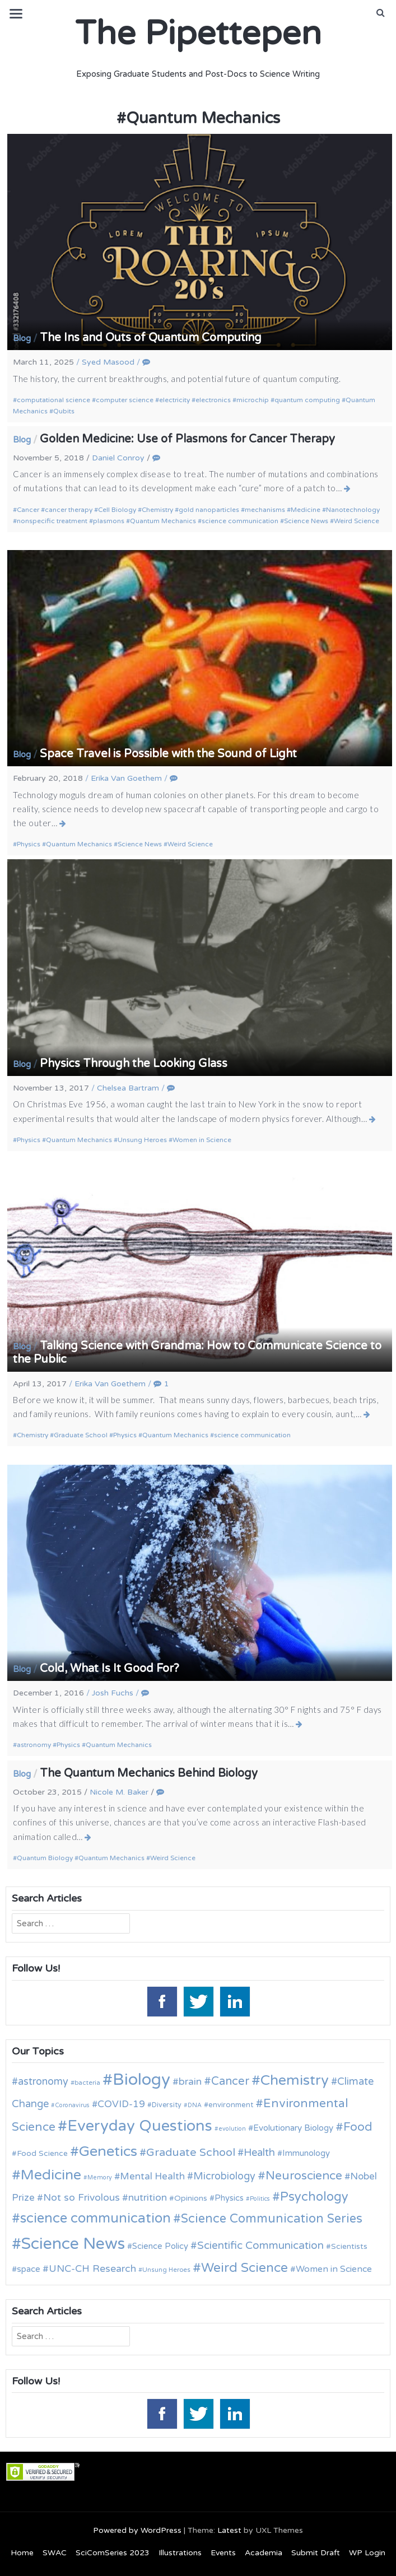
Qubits (63, 411)
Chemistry (157, 510)
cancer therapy (68, 510)
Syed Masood (108, 362)
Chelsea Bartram (128, 1088)
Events (223, 2553)
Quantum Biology (45, 1858)
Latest (229, 2530)
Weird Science (356, 521)
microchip (252, 400)
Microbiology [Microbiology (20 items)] (224, 2176)
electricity (174, 400)
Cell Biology (117, 510)
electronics (213, 400)
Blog (22, 338)
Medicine (305, 510)
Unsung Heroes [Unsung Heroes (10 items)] (166, 2270)
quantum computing (307, 400)
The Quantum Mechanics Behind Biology (149, 1773)
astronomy (34, 1745)
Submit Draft (315, 2553)
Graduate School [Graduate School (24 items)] (190, 2152)
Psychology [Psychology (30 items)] (314, 2197)
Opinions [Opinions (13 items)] (190, 2198)
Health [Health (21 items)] (259, 2152)
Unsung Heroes (142, 1140)
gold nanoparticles (209, 510)
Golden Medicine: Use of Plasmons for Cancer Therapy (187, 439)
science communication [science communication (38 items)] (95, 2218)
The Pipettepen (198, 33)
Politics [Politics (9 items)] (260, 2198)
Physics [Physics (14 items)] (229, 2198)
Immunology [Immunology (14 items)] (306, 2153)
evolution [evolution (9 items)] (232, 2128)
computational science (53, 400)
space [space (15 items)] (28, 2269)
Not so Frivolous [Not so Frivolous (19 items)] (81, 2198)
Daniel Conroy (118, 458)
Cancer (28, 510)
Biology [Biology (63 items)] (141, 2079)
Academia (263, 2553)
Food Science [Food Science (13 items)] (42, 2153)
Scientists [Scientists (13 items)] (349, 2246)
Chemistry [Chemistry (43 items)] (294, 2080)
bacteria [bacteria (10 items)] (87, 2082)
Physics (28, 844)
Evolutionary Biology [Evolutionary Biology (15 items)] (293, 2128)
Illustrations (180, 2553)
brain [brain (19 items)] (190, 2082)
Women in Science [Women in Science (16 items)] (334, 2269)
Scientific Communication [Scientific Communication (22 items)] (260, 2245)
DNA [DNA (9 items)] (195, 2105)
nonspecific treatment (52, 521)
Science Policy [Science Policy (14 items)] (160, 2246)
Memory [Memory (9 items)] (99, 2177)
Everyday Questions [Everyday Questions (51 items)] (139, 2126)
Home (22, 2553)
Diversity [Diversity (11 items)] (166, 2105)
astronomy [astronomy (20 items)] (43, 2081)
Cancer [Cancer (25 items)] (230, 2081)
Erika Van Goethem (126, 778)
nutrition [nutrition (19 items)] (147, 2198)
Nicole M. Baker (119, 1792)
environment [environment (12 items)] (230, 2104)
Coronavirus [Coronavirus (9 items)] (72, 2105)
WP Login (367, 2553)
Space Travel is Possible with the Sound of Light (168, 754)
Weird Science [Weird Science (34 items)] (244, 2268)
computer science (124, 400)
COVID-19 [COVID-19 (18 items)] (121, 2104)
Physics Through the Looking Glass (133, 1063)
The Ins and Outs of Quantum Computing (151, 337)
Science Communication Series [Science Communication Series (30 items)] (271, 2218)
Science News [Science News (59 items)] (73, 2243)
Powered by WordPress (137, 2530)
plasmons (108, 521)
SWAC (55, 2553)
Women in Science (202, 1140)
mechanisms (265, 510)
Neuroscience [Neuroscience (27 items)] (303, 2176)
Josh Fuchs (112, 1693)
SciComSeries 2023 (113, 2553)
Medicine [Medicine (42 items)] (51, 2175)
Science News (306, 521)
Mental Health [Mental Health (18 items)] (152, 2176)
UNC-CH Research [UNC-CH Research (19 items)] (92, 2269)
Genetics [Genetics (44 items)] (108, 2151)
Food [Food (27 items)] (357, 2127)
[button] (380, 12)
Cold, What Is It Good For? (109, 1668)
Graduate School (81, 1435)
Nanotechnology (353, 510)
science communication (240, 521)
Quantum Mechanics (163, 521)
